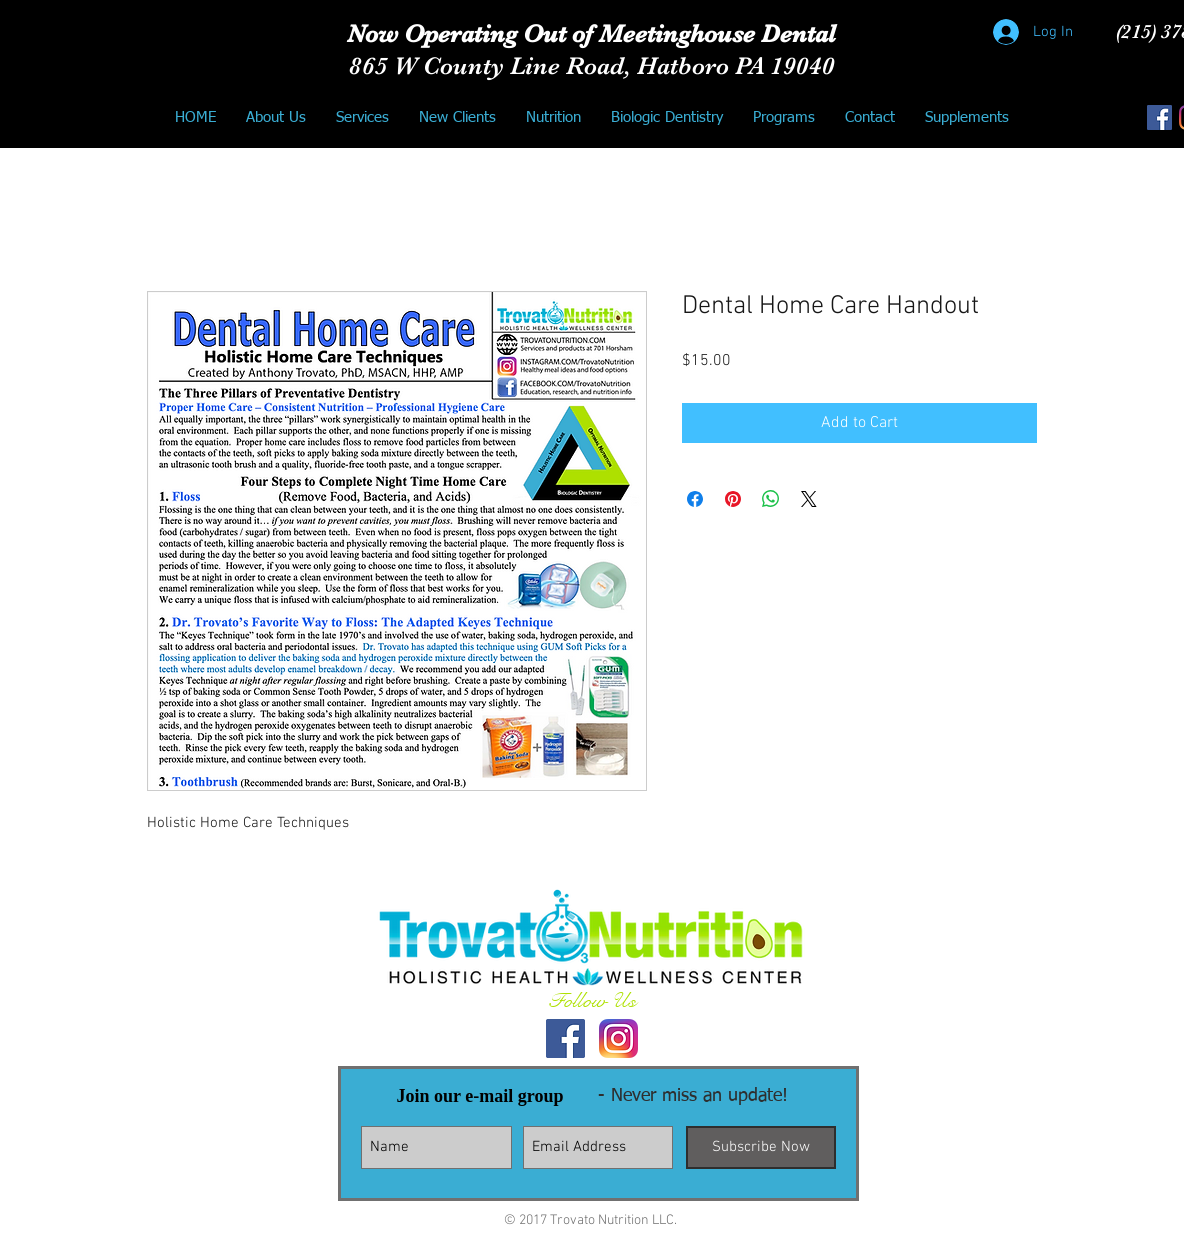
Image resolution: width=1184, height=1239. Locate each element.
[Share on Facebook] (695, 499)
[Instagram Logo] (618, 1038)
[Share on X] (809, 499)
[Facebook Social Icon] (1159, 117)
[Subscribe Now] (761, 1147)
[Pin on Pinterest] (733, 499)
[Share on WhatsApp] (771, 499)
